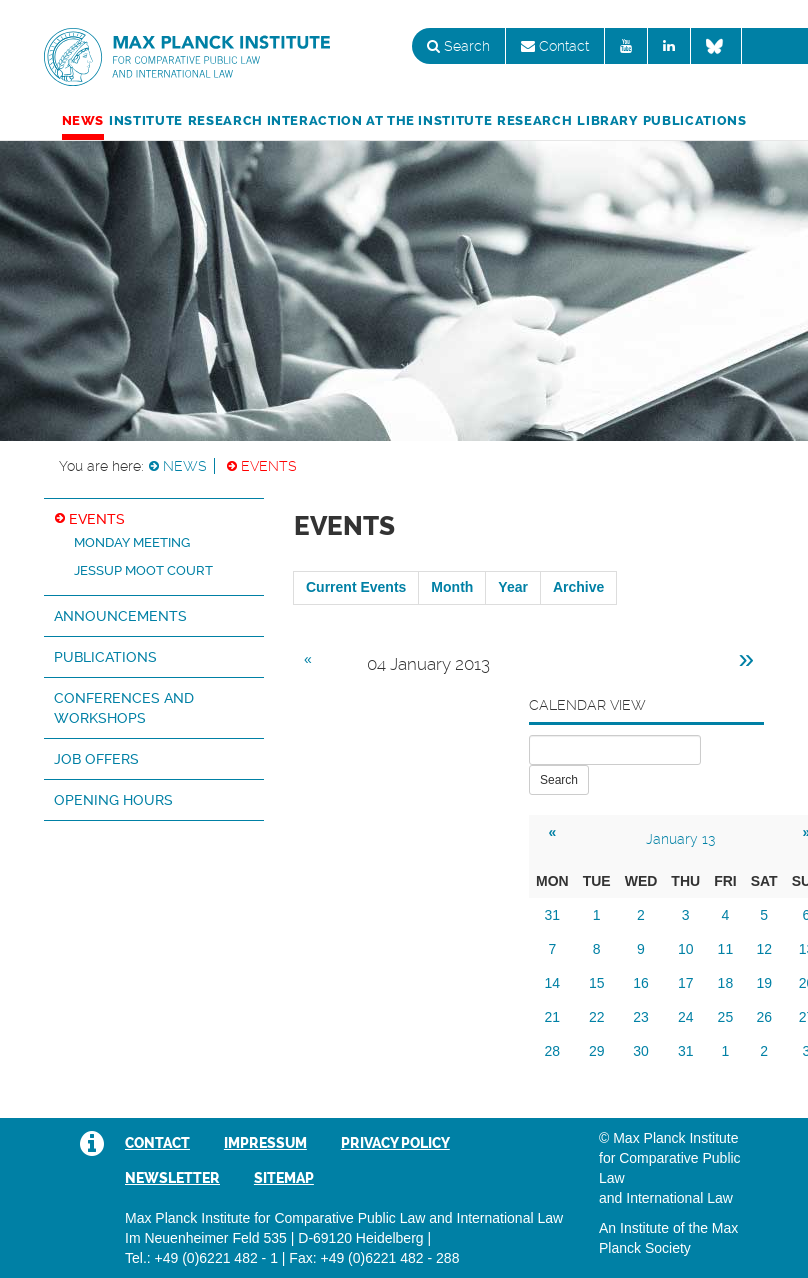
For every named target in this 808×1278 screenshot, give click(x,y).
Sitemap (284, 1178)
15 (597, 983)
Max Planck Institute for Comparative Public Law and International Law (187, 58)
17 (686, 983)
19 (764, 983)
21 (553, 1017)
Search (458, 46)
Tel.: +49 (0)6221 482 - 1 (201, 1258)
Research (534, 120)
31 (553, 915)
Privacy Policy (395, 1143)
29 (597, 1051)
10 (686, 949)
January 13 (680, 839)
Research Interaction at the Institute (340, 120)
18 (726, 983)
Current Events (356, 587)
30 (641, 1051)
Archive (578, 587)
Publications (695, 120)
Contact (555, 46)
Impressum (265, 1143)
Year (513, 587)
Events (269, 466)
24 (686, 1017)
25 (726, 1017)
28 (553, 1051)
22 (597, 1017)
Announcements (120, 616)
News (83, 120)
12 (764, 949)
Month (452, 587)
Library (607, 120)
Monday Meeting (132, 542)
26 (764, 1017)
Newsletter (172, 1178)
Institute (146, 120)
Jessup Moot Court (143, 570)
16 (641, 983)
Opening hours (113, 800)
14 (553, 983)
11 (726, 949)
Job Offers (96, 759)
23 (641, 1017)
